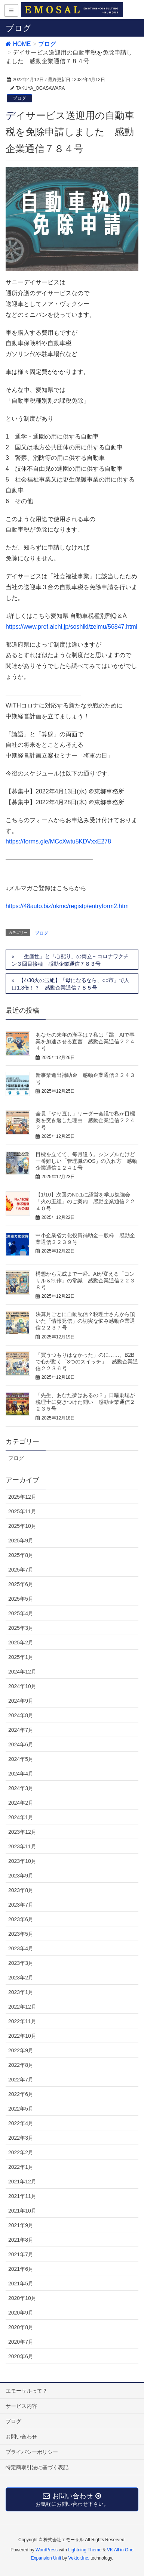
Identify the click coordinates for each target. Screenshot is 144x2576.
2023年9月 (20, 1876)
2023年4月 (20, 1948)
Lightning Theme (84, 2549)
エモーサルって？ (27, 2391)
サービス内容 (21, 2406)
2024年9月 (20, 1701)
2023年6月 (20, 1919)
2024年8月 (20, 1715)
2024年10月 (22, 1686)
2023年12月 (22, 1832)
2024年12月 (22, 1672)
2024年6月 (20, 1744)
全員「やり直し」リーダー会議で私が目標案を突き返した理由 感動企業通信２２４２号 (85, 1120)
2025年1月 (20, 1657)
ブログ (19, 98)
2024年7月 (20, 1730)
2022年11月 (22, 2021)
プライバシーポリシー (32, 2452)
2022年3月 (20, 2138)
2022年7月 (20, 2080)
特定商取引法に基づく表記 (37, 2467)
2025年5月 (20, 1599)
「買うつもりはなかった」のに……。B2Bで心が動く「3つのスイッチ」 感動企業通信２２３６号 (87, 1361)
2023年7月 (20, 1905)
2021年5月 (20, 2283)
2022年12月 (22, 2007)
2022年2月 (20, 2152)
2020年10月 (22, 2298)
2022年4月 (20, 2123)
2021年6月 (20, 2269)
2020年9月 (20, 2313)
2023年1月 (20, 1992)
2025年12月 (22, 1497)
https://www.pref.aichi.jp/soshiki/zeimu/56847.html (71, 626)
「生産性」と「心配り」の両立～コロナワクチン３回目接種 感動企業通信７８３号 (70, 960)
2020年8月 (20, 2327)
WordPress (47, 2549)
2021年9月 (20, 2225)
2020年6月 (20, 2356)
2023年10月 (22, 1861)
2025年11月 (22, 1511)
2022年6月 (20, 2094)
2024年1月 (20, 1817)
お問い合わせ (21, 2437)
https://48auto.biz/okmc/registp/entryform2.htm (67, 906)
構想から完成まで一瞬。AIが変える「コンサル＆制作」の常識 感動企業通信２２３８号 (85, 1280)
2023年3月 (20, 1963)
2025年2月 (20, 1642)
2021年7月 (20, 2254)
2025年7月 (20, 1570)
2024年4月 (20, 1774)
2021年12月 (22, 2182)
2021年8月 (20, 2240)
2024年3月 (20, 1788)
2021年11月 (22, 2196)
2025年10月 (22, 1526)
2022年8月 (20, 2065)
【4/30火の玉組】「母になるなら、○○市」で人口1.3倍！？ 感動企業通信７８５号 (70, 984)
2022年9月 (20, 2050)
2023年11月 (22, 1846)
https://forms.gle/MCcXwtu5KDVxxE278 (58, 841)
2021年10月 (22, 2211)
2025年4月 (20, 1613)
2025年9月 (20, 1541)
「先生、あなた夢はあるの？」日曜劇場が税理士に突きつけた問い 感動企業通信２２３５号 (85, 1402)
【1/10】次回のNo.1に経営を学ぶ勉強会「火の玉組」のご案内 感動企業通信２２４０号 (85, 1201)
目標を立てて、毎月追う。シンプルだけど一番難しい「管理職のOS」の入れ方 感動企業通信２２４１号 (86, 1161)
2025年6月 (20, 1584)
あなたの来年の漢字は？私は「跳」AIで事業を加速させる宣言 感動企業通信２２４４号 (85, 1041)
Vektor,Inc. (78, 2558)
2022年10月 (22, 2036)
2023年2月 (20, 1978)
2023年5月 (20, 1934)
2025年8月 (20, 1555)
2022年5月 (20, 2109)
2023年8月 (20, 1890)
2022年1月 (20, 2167)
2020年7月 (20, 2342)
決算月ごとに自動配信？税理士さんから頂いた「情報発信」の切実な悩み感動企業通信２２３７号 (85, 1321)
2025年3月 (20, 1628)
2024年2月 (20, 1803)
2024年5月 (20, 1759)
